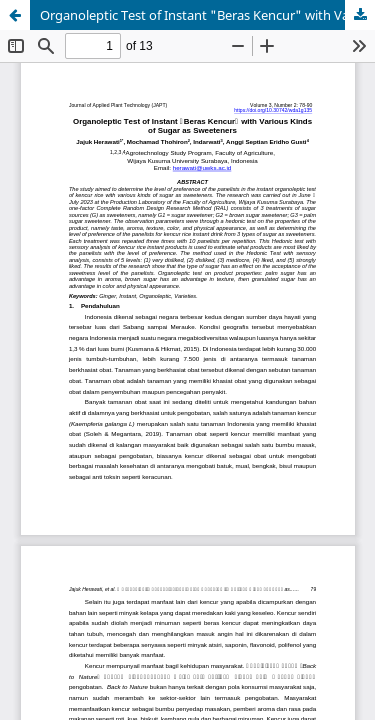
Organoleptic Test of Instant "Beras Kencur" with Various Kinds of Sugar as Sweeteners (207, 15)
